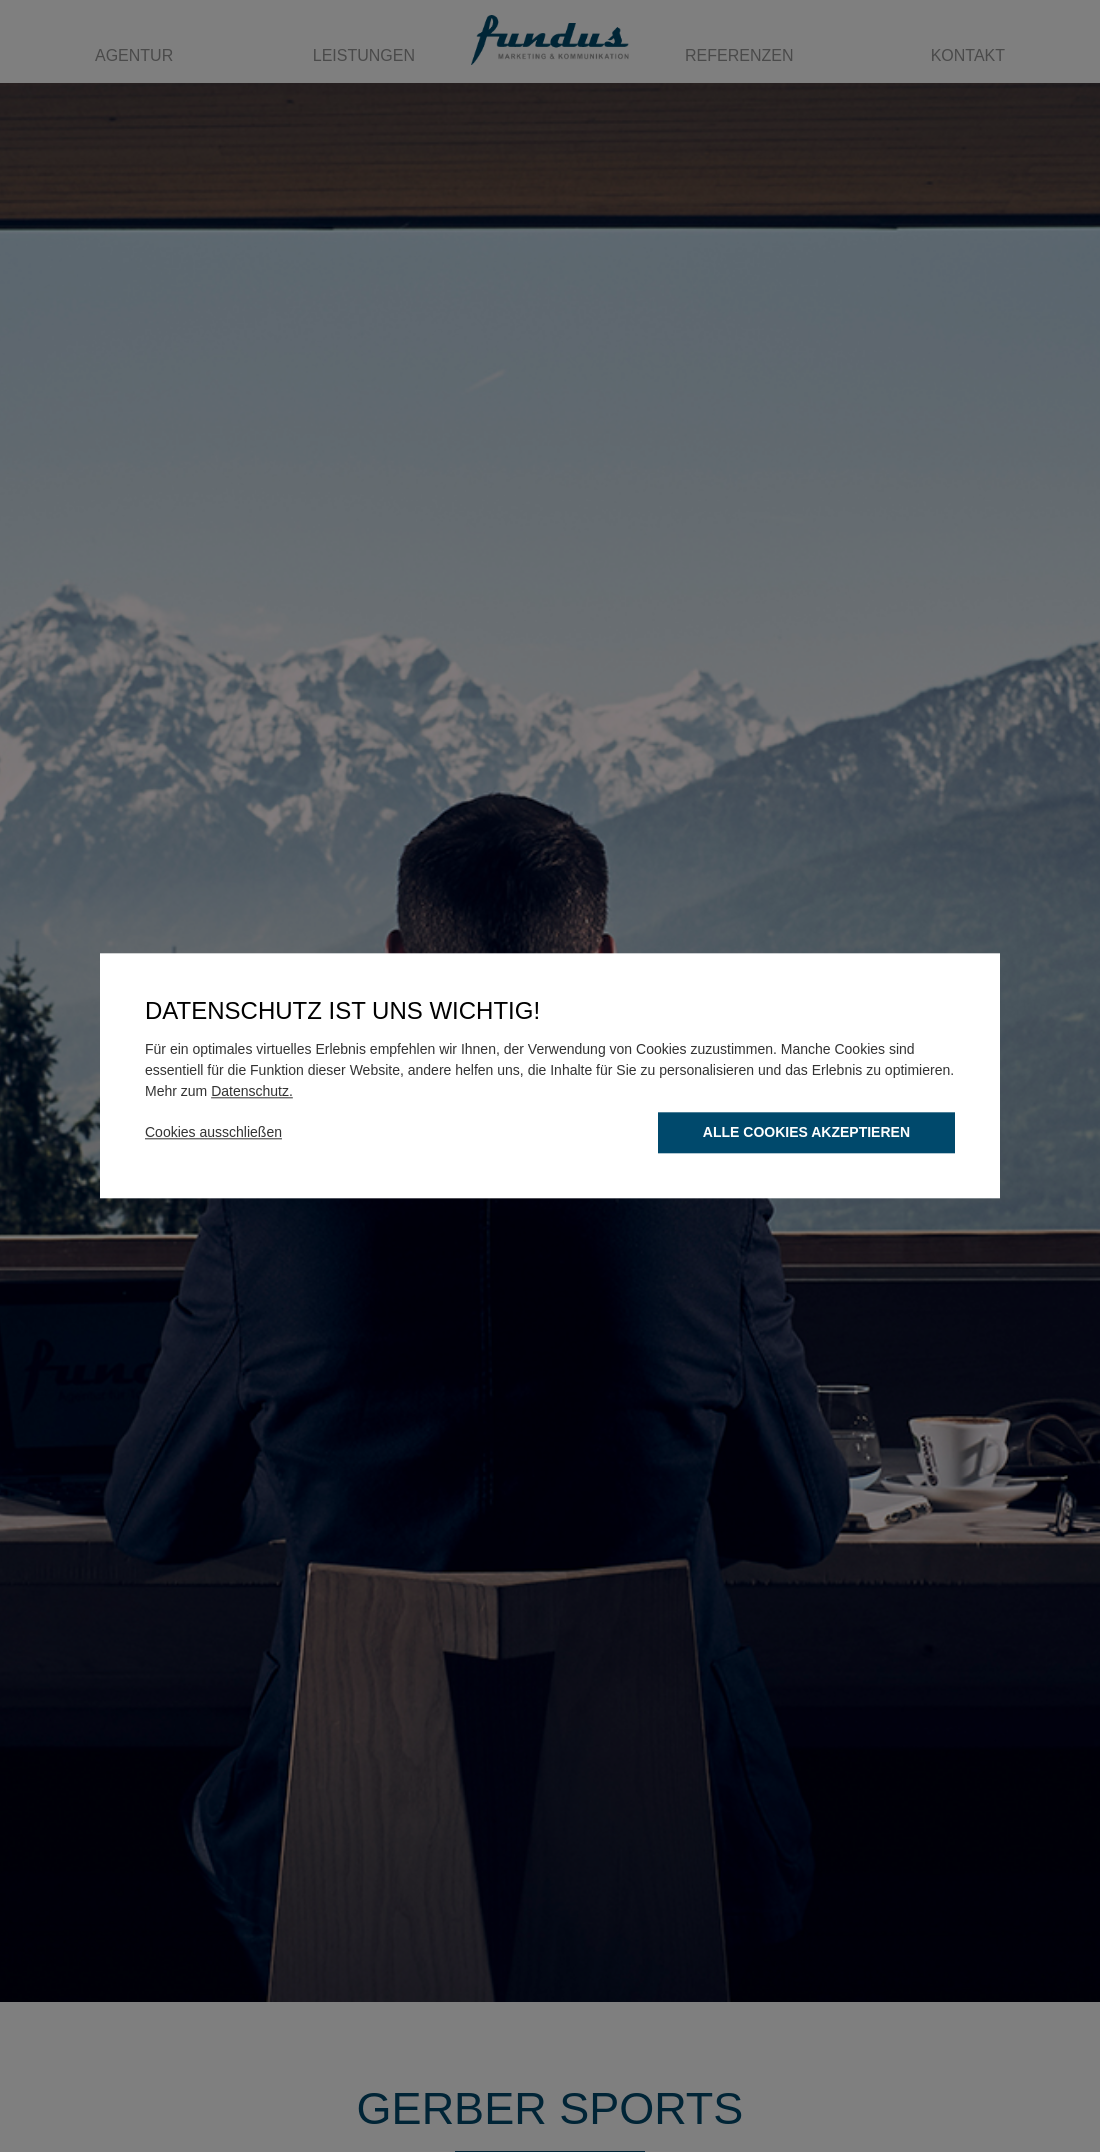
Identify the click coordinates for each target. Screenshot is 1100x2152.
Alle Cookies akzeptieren (806, 1133)
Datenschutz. (252, 1092)
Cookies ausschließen (213, 1133)
